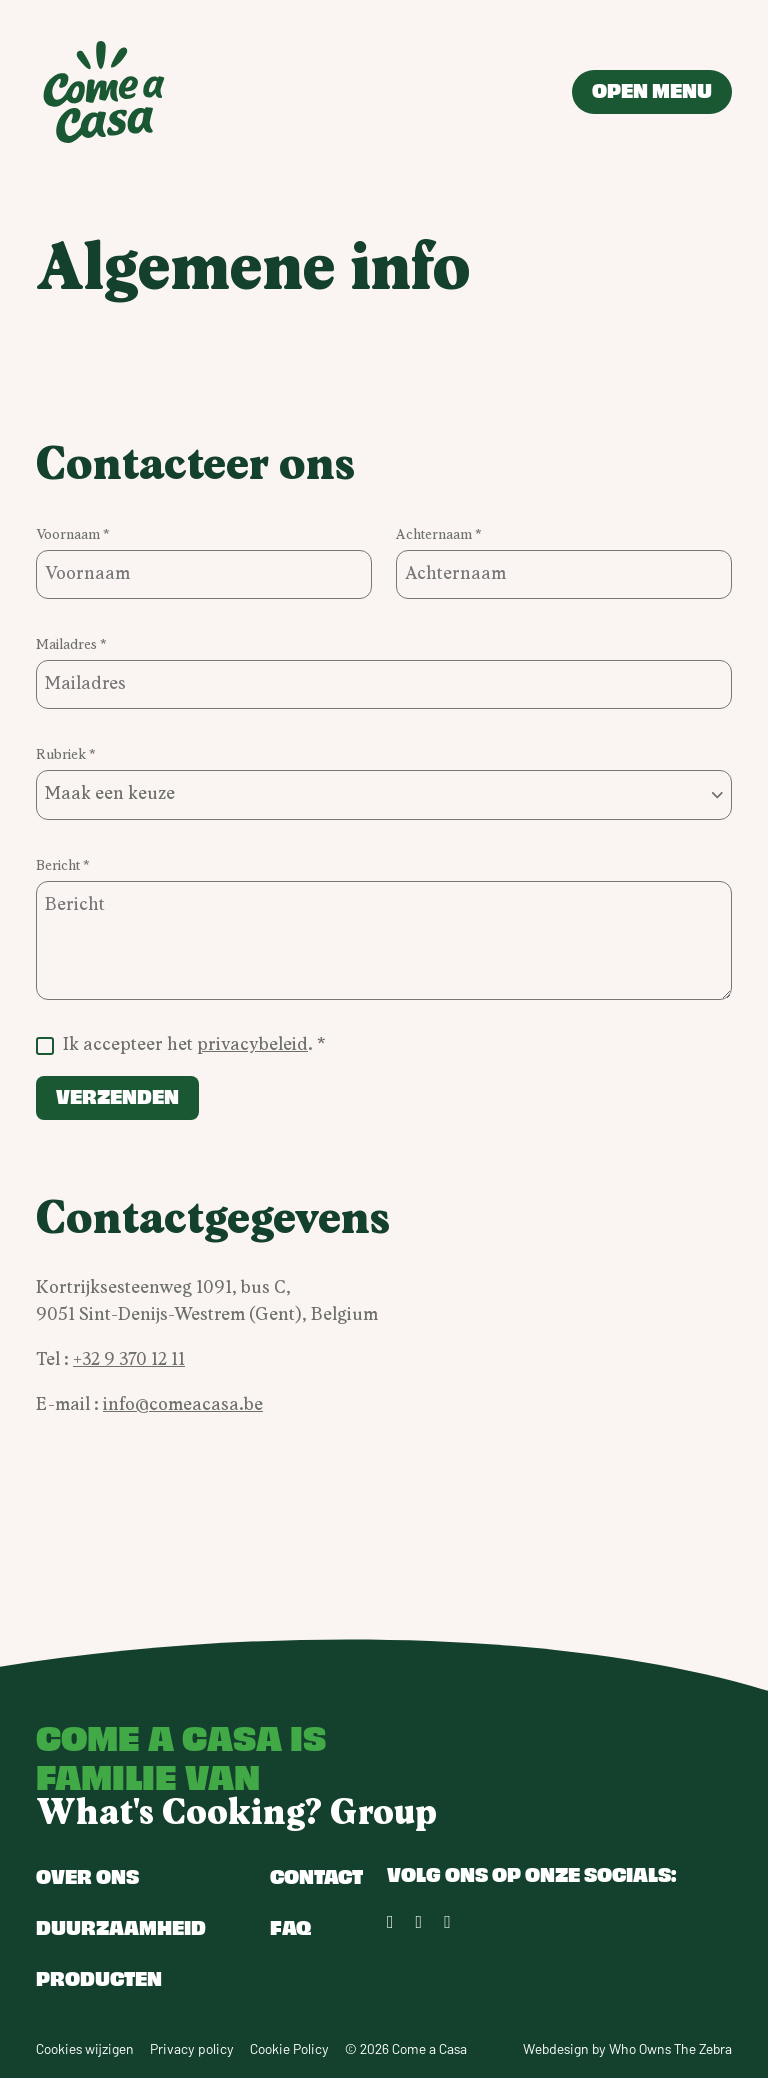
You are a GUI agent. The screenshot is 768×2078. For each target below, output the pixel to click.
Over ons (87, 1875)
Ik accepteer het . (190, 1045)
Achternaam (435, 535)
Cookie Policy (289, 2048)
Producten (99, 1977)
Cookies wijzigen (85, 2048)
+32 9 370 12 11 (129, 1360)
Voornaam (69, 535)
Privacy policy (192, 2048)
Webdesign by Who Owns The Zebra (627, 2048)
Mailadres (68, 645)
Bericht (59, 866)
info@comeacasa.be (183, 1405)
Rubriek (62, 755)
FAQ (290, 1926)
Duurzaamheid (121, 1926)
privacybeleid (252, 1045)
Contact (316, 1875)
